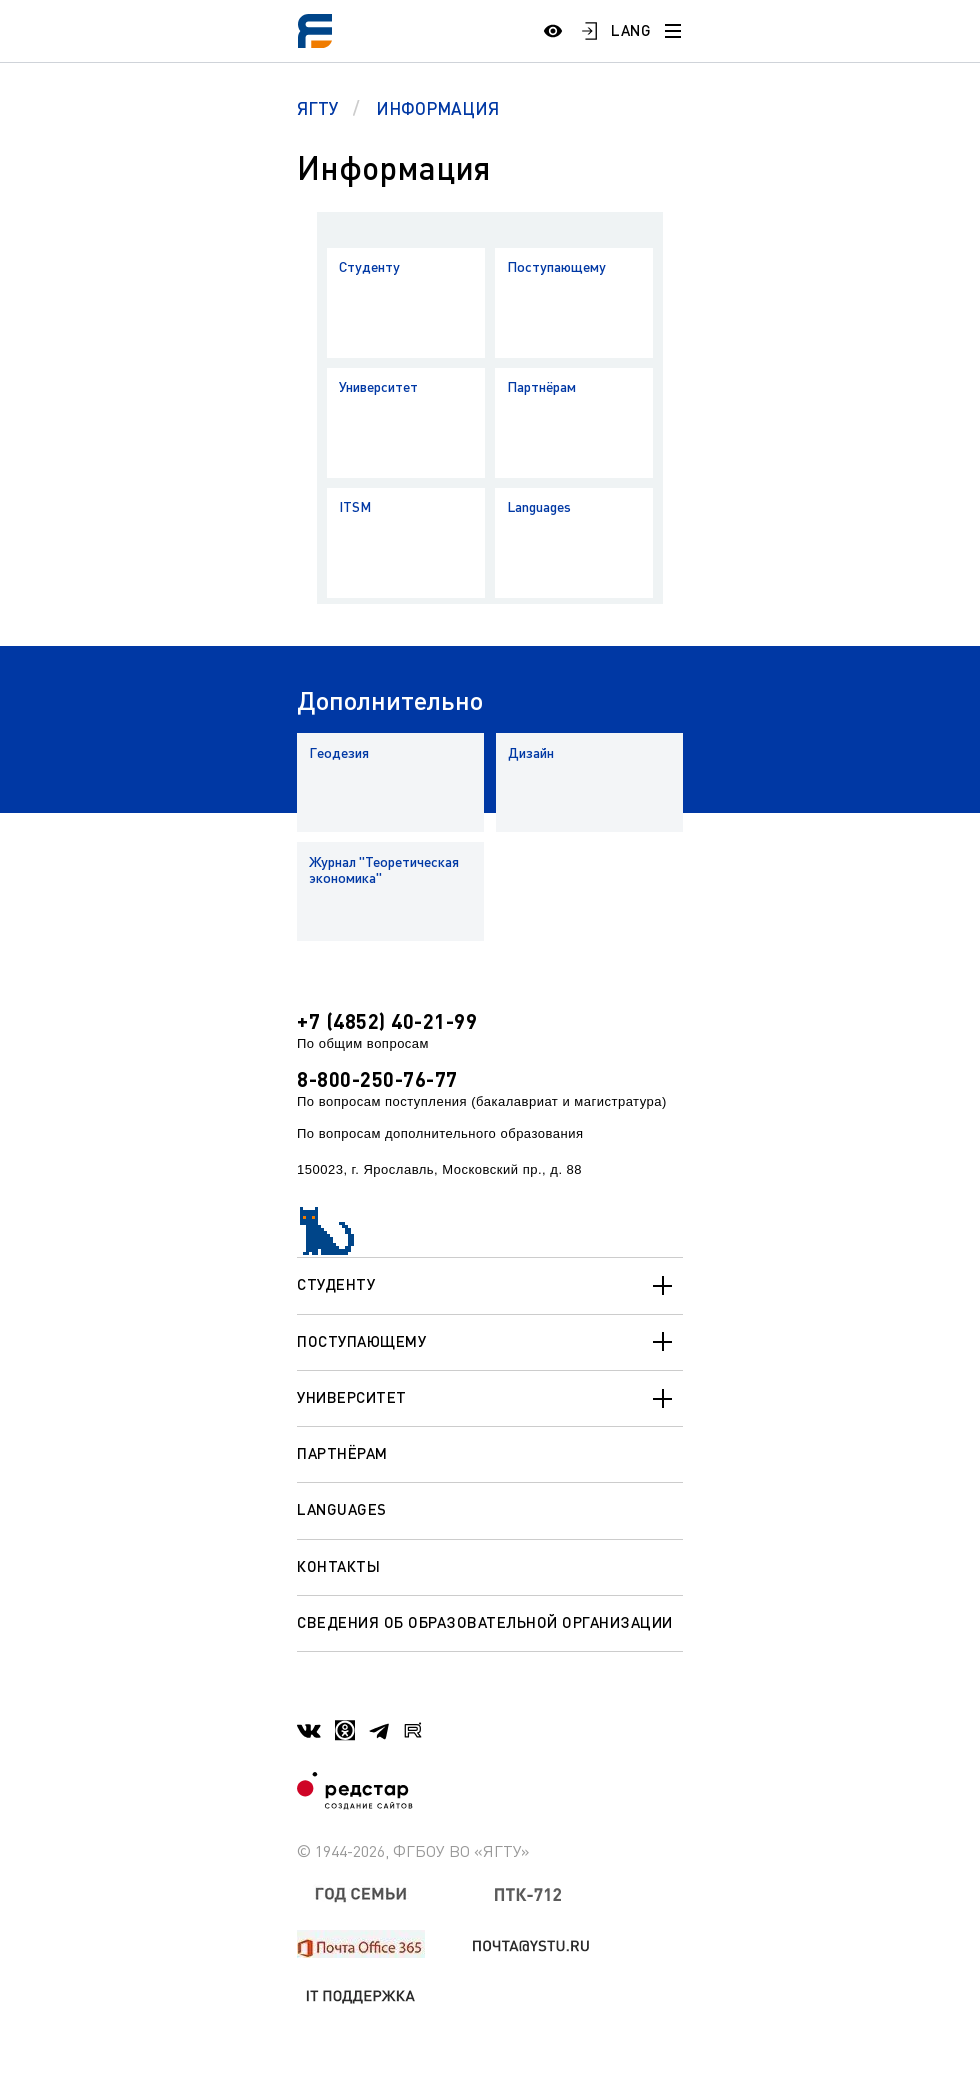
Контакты (338, 1566)
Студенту (369, 266)
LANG (631, 30)
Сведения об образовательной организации (485, 1622)
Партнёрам (541, 386)
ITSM (355, 506)
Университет (378, 386)
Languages (539, 506)
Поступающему (556, 266)
